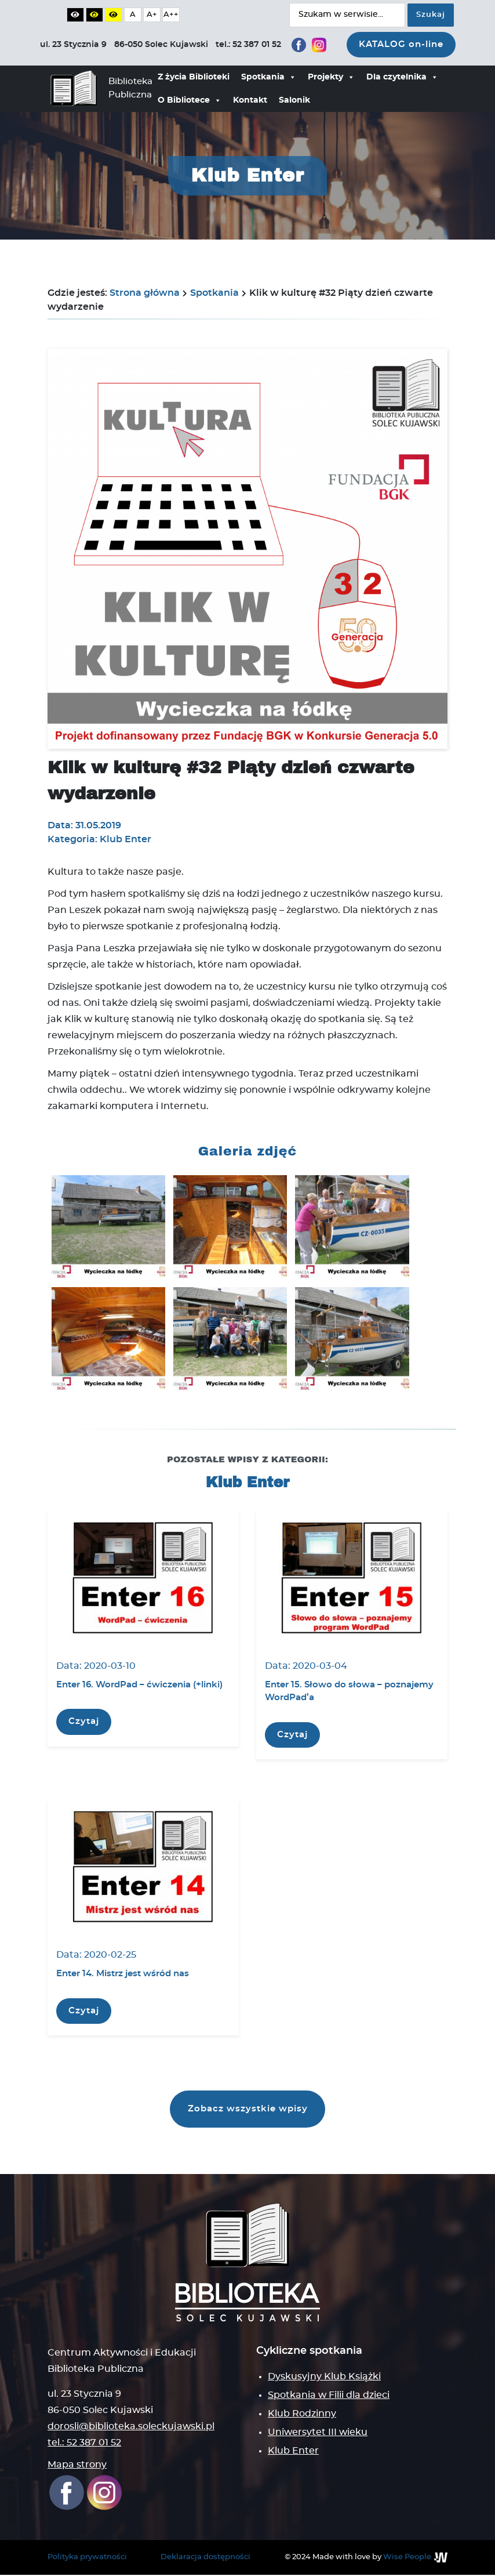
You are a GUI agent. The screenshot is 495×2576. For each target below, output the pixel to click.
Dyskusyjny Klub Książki (324, 2377)
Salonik (294, 100)
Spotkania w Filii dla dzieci (329, 2396)
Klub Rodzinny (302, 2414)
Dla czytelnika (402, 77)
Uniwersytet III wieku (317, 2433)
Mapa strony (77, 2466)
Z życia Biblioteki (194, 77)
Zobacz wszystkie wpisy (248, 2110)
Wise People (407, 2558)
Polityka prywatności (87, 2558)
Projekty (331, 77)
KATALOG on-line (401, 44)
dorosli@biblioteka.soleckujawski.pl (131, 2428)
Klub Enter (293, 2452)
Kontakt (250, 100)
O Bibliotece (189, 100)
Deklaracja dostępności (205, 2558)
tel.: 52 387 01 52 (84, 2444)
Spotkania (268, 77)
